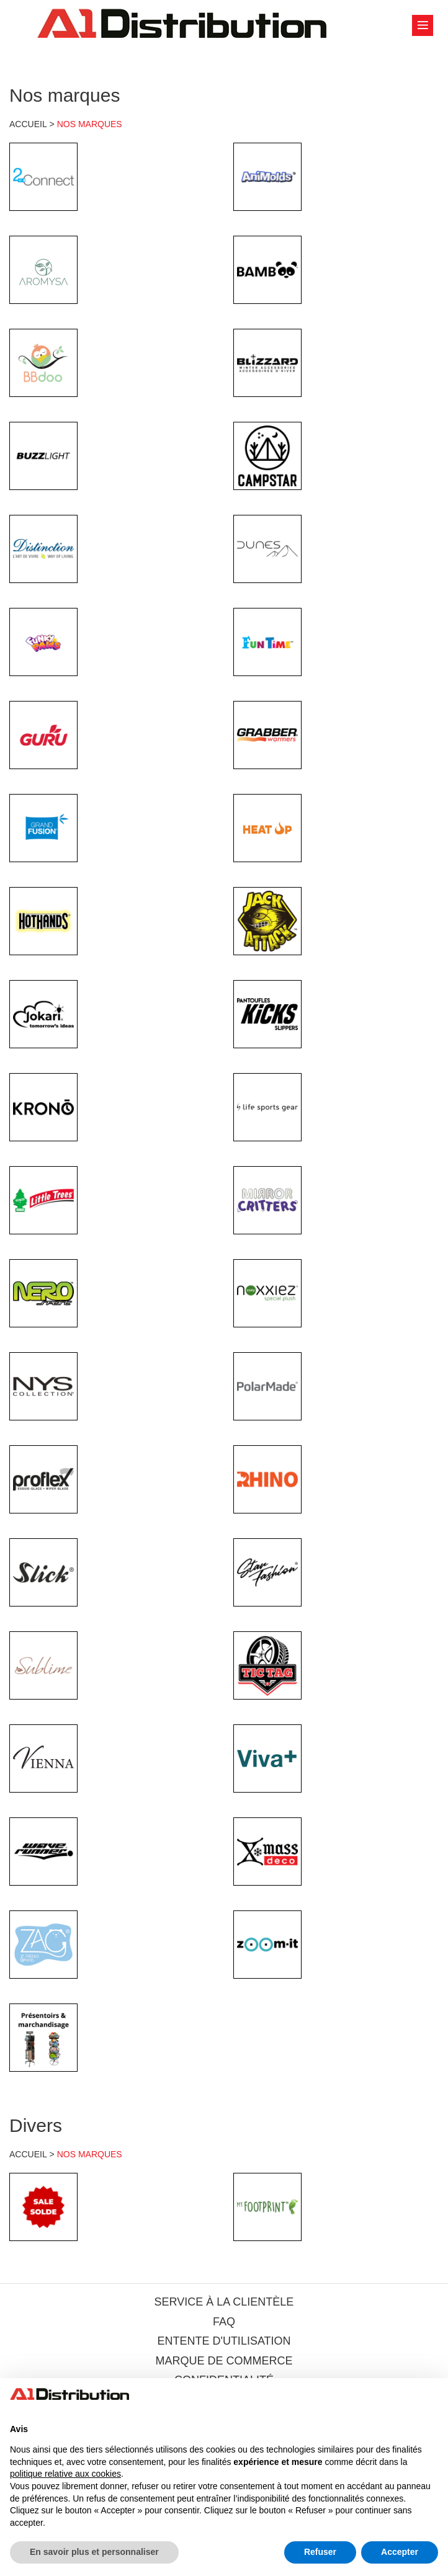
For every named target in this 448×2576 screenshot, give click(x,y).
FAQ (224, 2321)
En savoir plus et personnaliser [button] (94, 2552)
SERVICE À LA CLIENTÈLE (224, 2302)
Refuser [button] (320, 2552)
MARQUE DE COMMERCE (223, 2361)
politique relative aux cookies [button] (65, 2474)
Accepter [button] (399, 2552)
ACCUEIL (28, 124)
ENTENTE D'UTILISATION (223, 2341)
